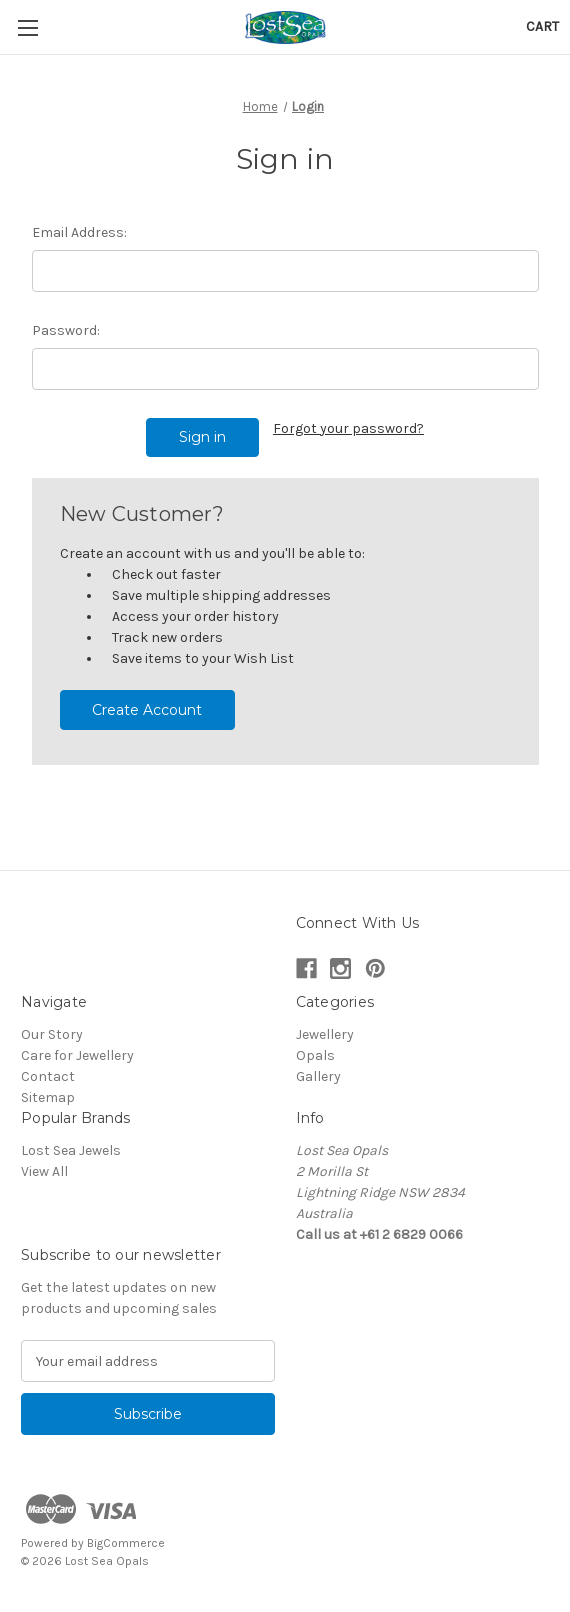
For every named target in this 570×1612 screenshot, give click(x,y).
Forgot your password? (348, 428)
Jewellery (325, 1034)
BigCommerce (126, 1543)
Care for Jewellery (77, 1055)
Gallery (318, 1076)
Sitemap (48, 1097)
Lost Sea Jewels (71, 1150)
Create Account (147, 710)
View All (44, 1171)
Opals (315, 1055)
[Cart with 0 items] (542, 26)
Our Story (52, 1034)
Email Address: (79, 232)
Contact (48, 1076)
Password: (66, 330)
